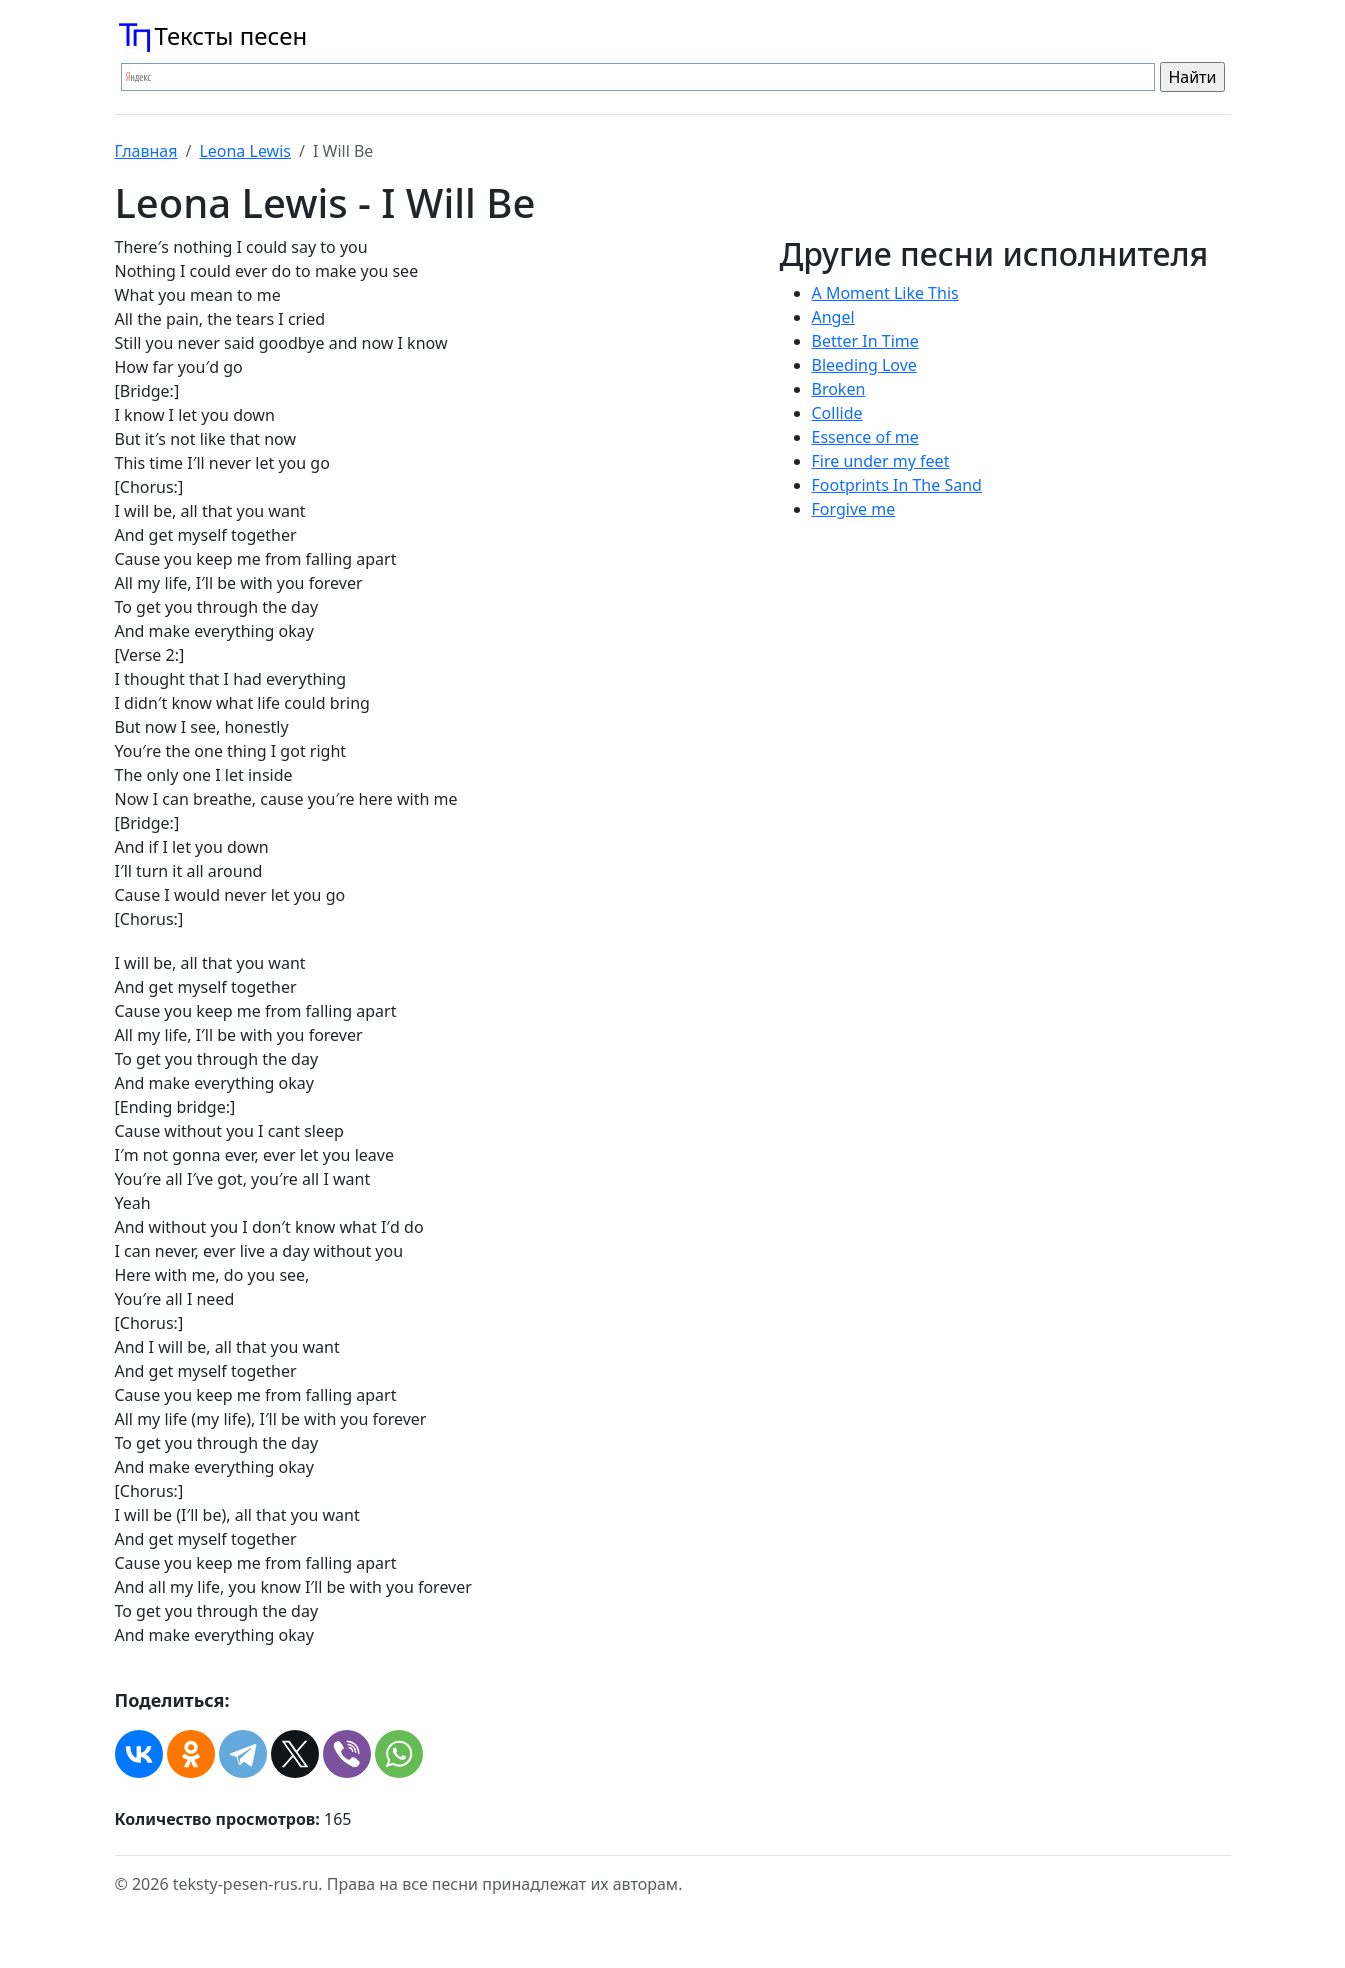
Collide (837, 413)
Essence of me (865, 437)
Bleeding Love (864, 365)
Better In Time (865, 341)
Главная (146, 151)
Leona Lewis (245, 151)
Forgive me (854, 509)
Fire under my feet (881, 461)
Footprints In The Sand (897, 485)
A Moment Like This (885, 293)
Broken (839, 389)
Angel (833, 317)
